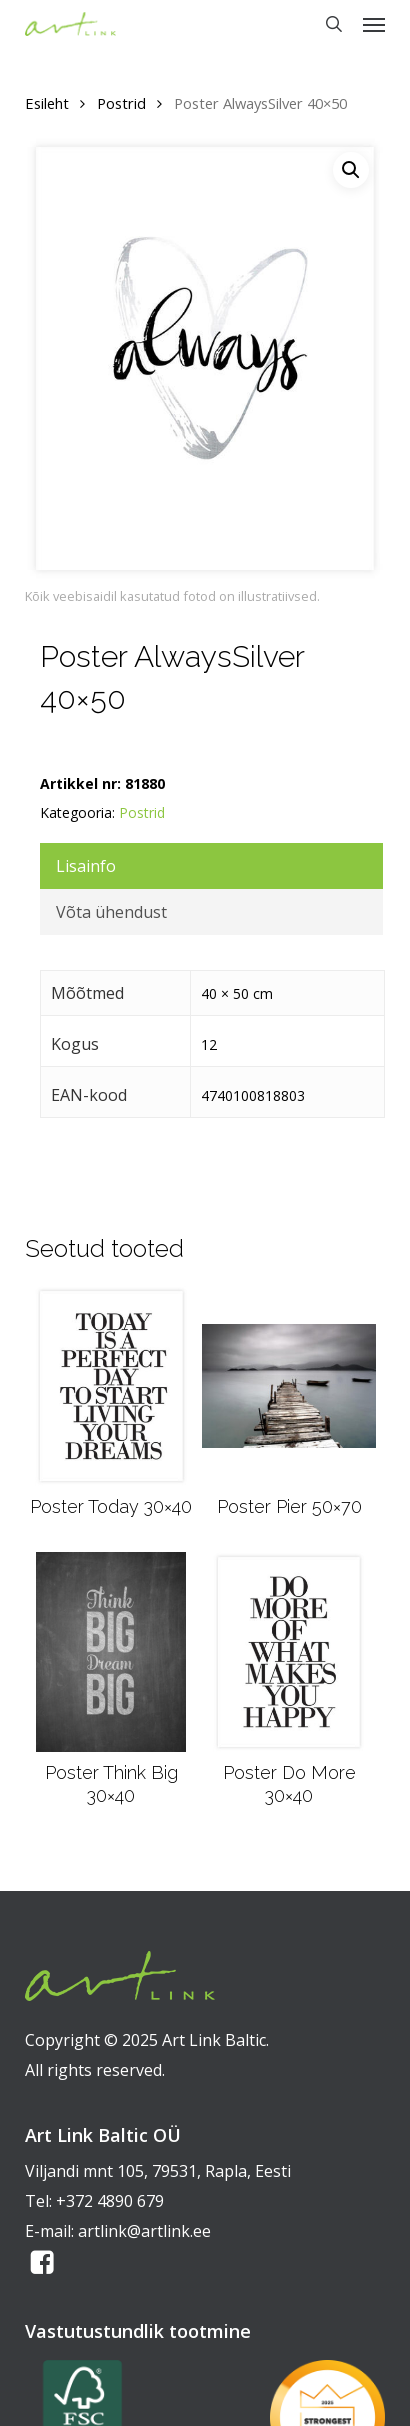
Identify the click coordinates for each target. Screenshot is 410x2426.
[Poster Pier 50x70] (288, 1386)
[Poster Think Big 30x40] (111, 1652)
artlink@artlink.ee (144, 2231)
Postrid (121, 103)
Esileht (47, 103)
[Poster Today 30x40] (111, 1386)
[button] (374, 24)
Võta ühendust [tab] (111, 912)
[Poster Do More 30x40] (289, 1652)
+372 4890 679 (110, 2201)
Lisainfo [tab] (86, 866)
